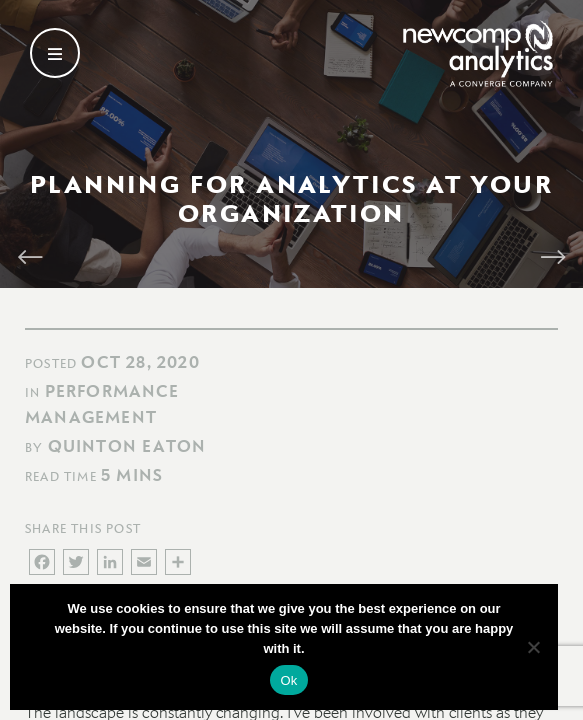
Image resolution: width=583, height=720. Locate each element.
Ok (288, 680)
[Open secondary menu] (55, 53)
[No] (533, 647)
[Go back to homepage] (478, 53)
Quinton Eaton (127, 446)
